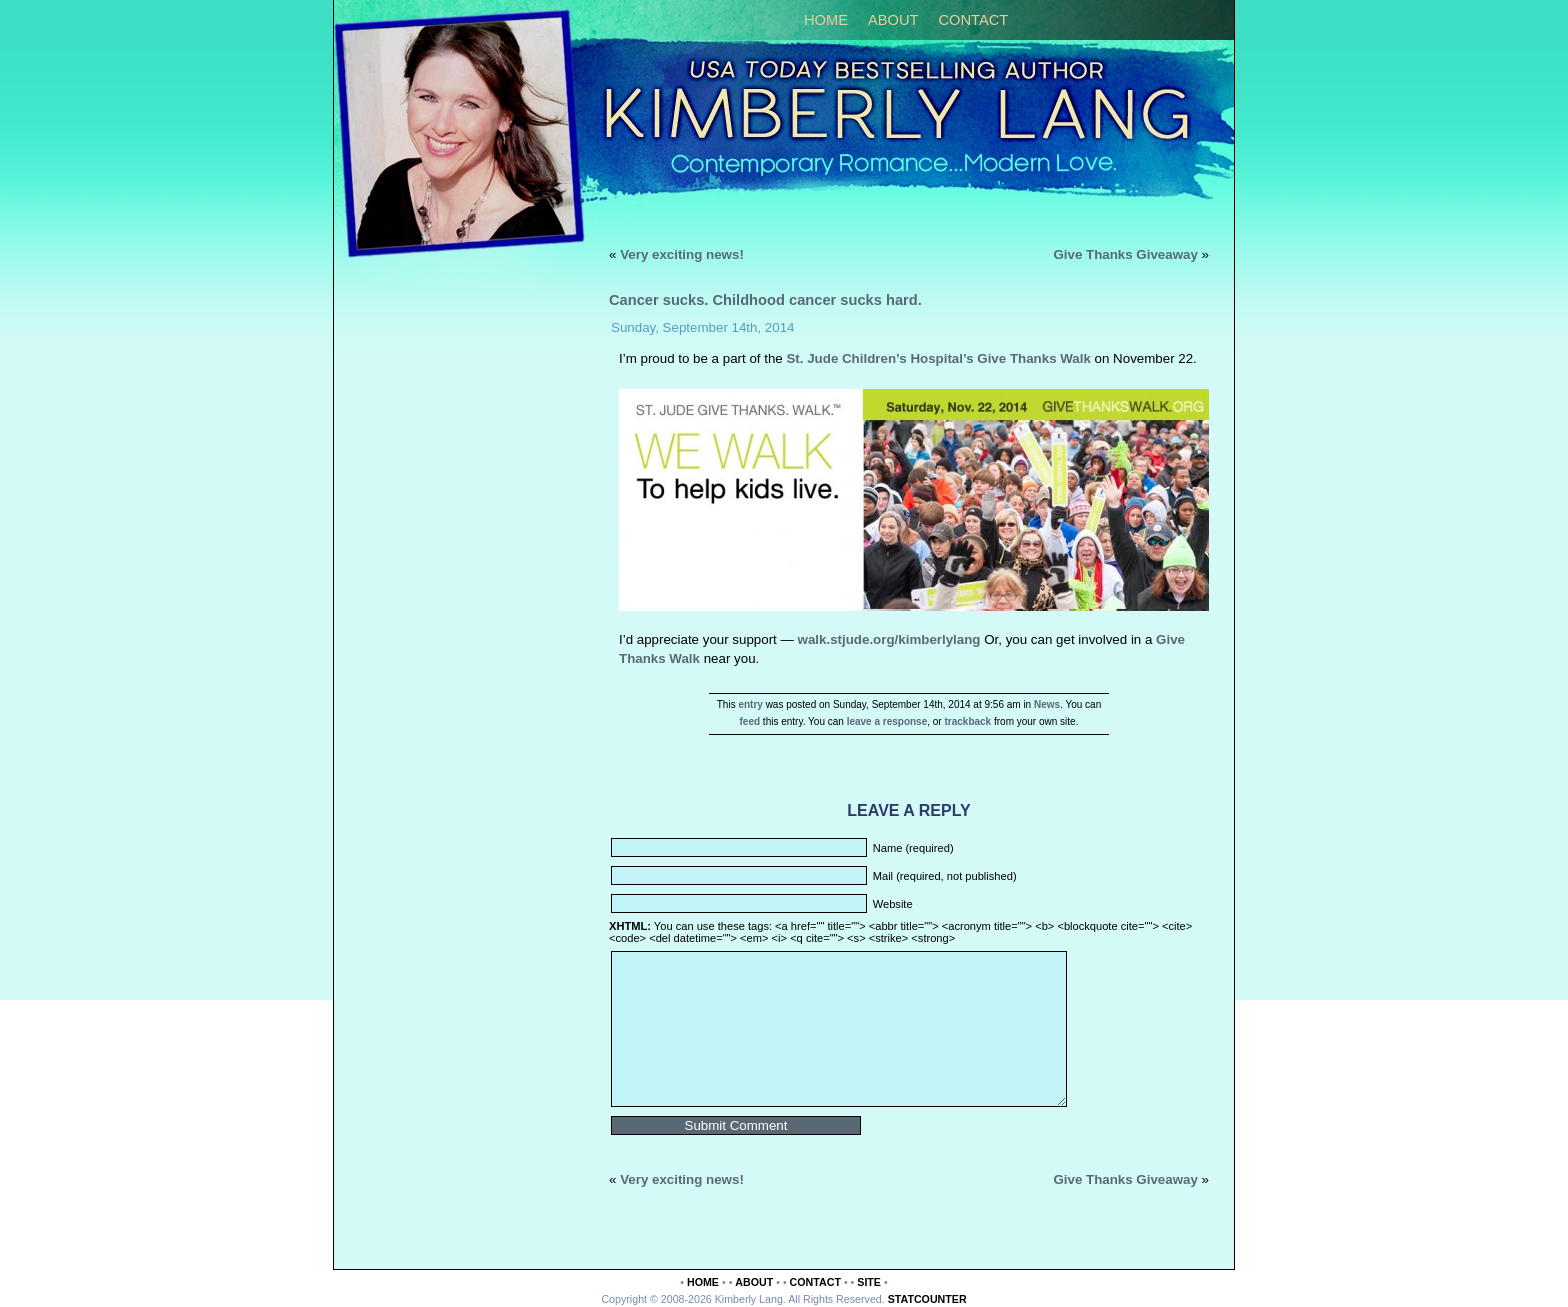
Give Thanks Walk (1034, 358)
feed (750, 721)
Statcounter (927, 1299)
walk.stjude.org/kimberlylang (891, 639)
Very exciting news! (682, 254)
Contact (973, 20)
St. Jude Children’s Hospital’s (879, 358)
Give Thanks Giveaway (1125, 254)
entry (750, 704)
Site (869, 1282)
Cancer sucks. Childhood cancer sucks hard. (765, 300)
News (1047, 704)
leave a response (887, 721)
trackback (967, 721)
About (893, 20)
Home (826, 20)
